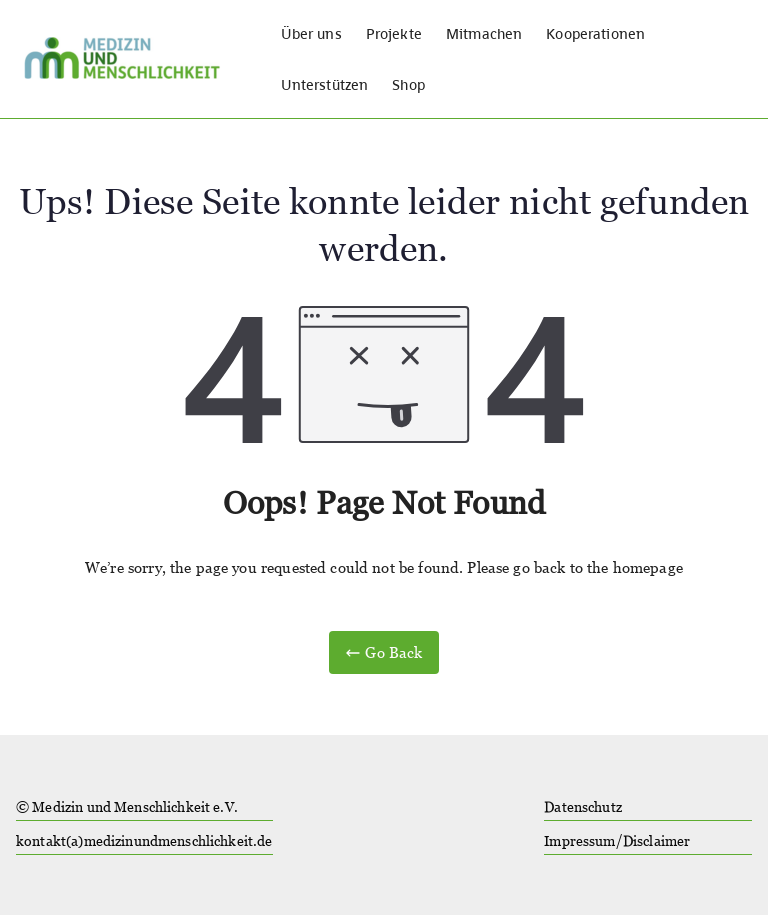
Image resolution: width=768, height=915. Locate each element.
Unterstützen (325, 84)
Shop (408, 84)
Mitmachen (484, 33)
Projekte (394, 33)
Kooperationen (595, 33)
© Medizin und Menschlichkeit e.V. (127, 807)
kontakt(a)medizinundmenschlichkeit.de (144, 841)
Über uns (311, 33)
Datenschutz (583, 807)
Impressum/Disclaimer (617, 841)
